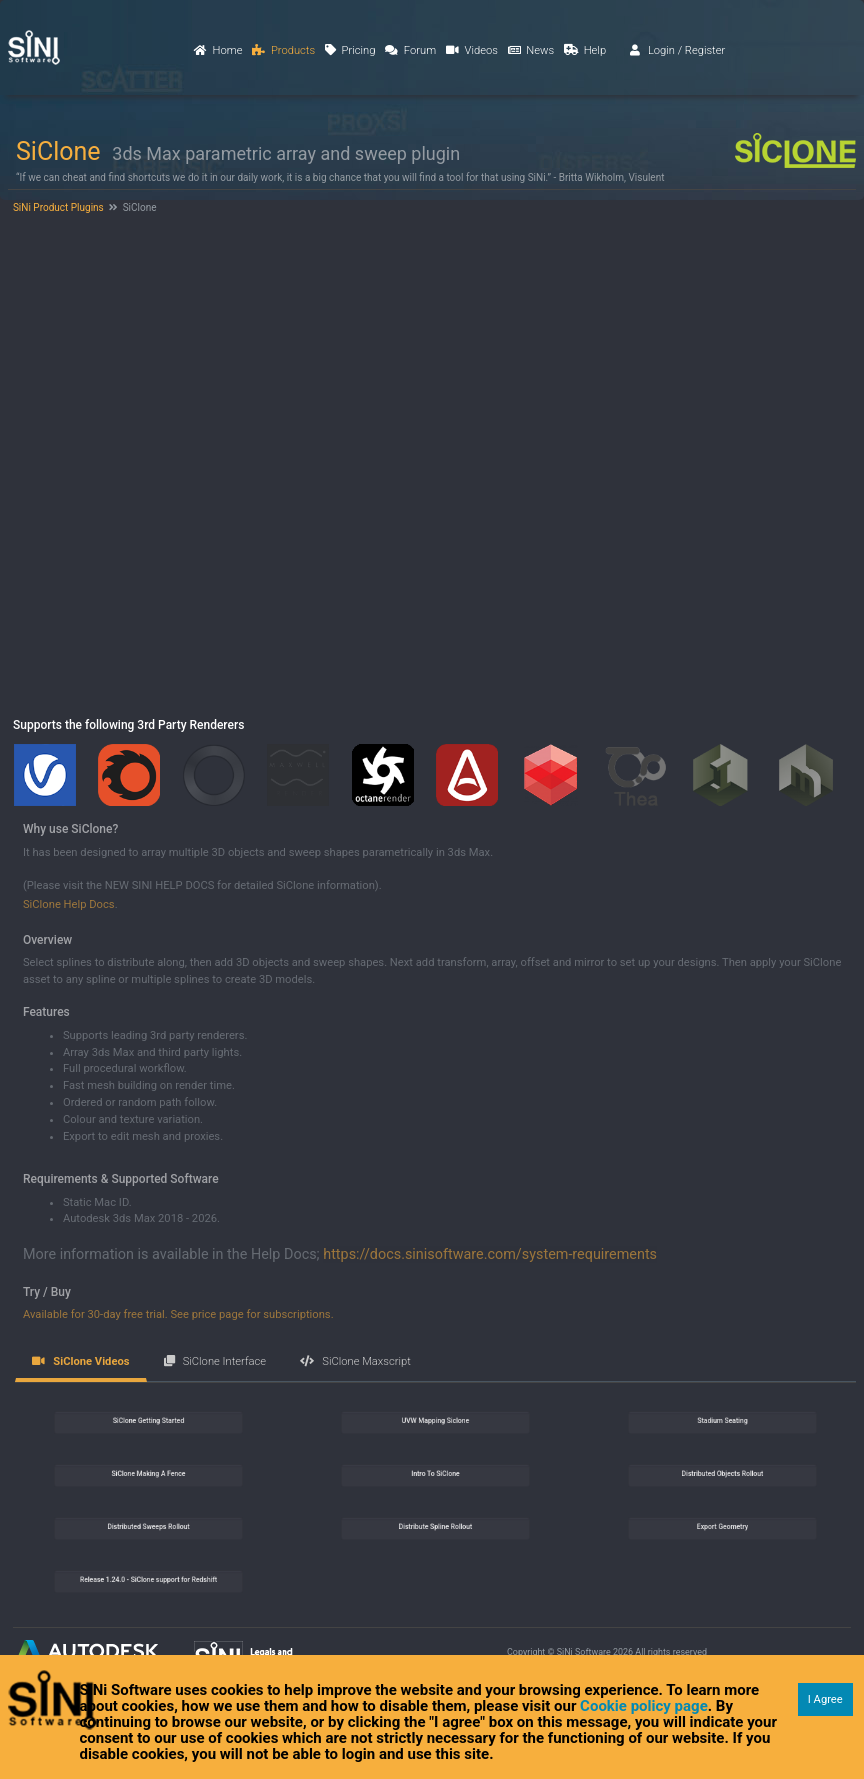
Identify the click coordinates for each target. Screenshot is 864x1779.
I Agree (825, 1699)
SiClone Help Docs (69, 904)
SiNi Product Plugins (57, 207)
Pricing (350, 50)
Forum (410, 50)
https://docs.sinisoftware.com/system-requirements (490, 1254)
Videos (472, 50)
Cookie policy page (644, 1706)
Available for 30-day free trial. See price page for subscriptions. (178, 1314)
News (531, 50)
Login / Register (678, 50)
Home (218, 50)
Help (585, 50)
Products (283, 50)
